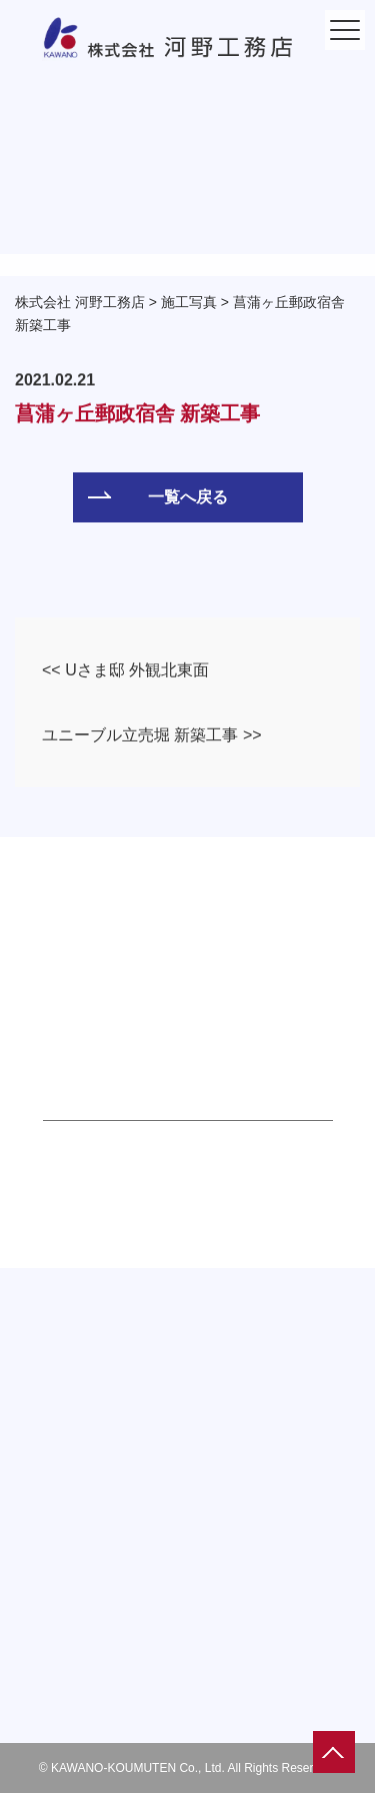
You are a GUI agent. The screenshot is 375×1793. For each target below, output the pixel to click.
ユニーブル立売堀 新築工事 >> (152, 735)
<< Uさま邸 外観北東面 (125, 670)
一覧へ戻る (158, 497)
